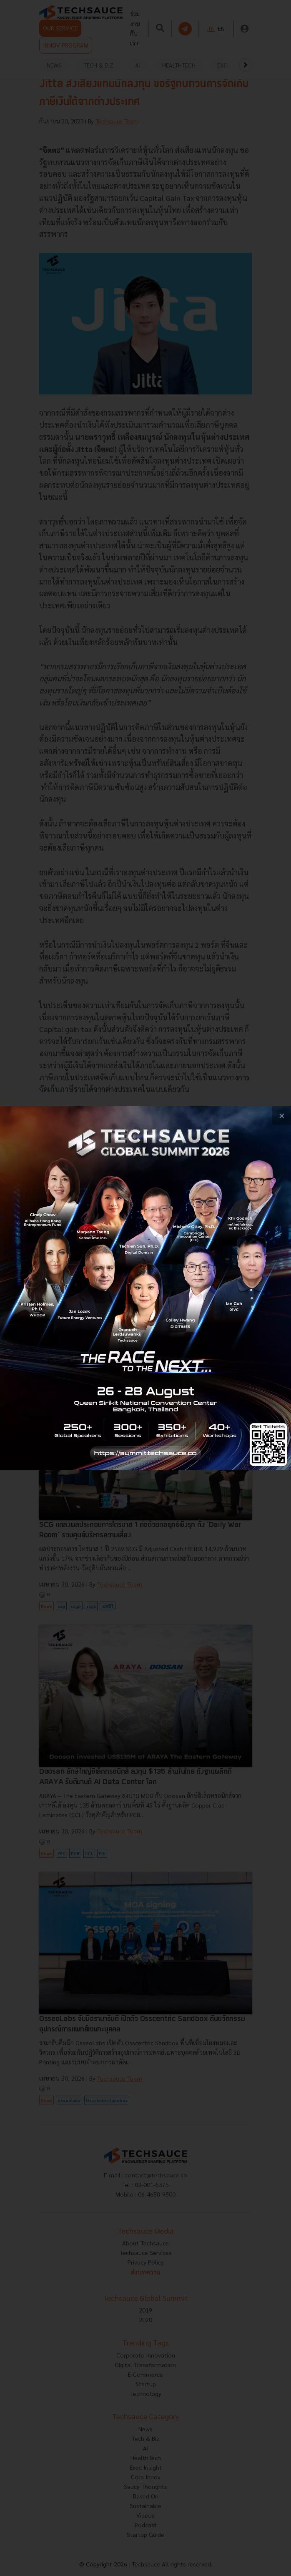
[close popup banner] (281, 1115)
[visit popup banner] (145, 1288)
